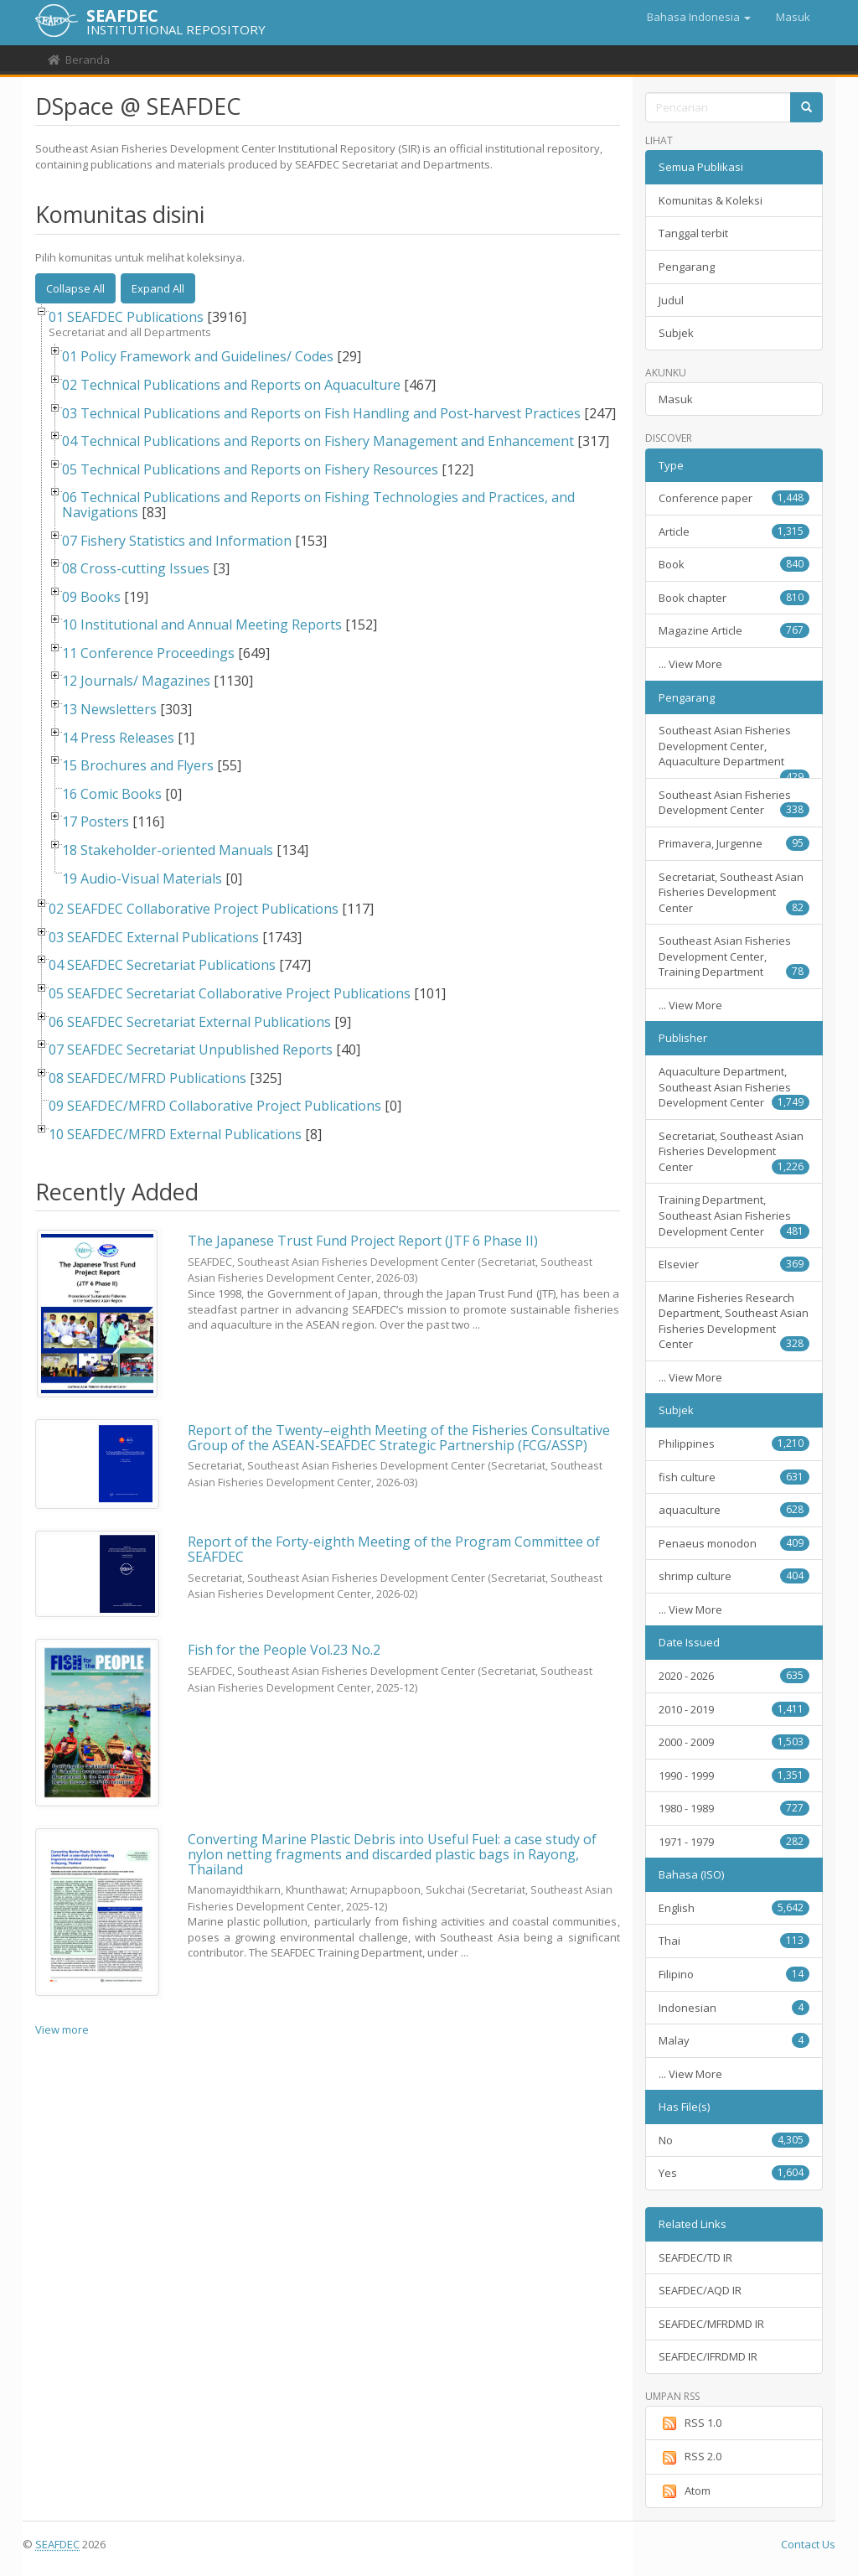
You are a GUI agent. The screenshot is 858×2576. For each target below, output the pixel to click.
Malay (734, 2040)
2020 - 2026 (734, 1675)
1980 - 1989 (734, 1808)
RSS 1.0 (690, 2423)
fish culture (734, 1477)
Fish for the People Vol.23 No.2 (284, 1649)
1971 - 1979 (734, 1841)
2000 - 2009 (734, 1741)
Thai (734, 1940)
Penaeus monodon (734, 1543)
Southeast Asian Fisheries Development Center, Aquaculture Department (734, 751)
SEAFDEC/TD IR (695, 2257)
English (734, 1907)
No (734, 2140)
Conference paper (734, 497)
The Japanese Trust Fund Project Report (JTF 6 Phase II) (363, 1240)
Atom (685, 2491)
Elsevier (734, 1264)
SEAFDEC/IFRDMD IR (708, 2356)
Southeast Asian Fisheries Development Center (734, 802)
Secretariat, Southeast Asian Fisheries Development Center (734, 892)
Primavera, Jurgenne (734, 843)
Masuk (676, 399)
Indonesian (734, 2007)
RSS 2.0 (690, 2457)
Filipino (734, 1974)
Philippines (734, 1443)
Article (734, 531)
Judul (671, 300)
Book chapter (734, 597)
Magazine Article (734, 630)
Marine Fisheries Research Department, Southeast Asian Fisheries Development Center (734, 1321)
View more (62, 2029)
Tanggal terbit (693, 233)
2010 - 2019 (734, 1709)
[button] (698, 17)
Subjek (676, 332)
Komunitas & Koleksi (710, 200)
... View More (690, 663)
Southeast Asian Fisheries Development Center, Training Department (734, 956)
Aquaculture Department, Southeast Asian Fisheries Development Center (734, 1087)
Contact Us (808, 2544)
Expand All (158, 288)
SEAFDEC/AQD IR (700, 2290)
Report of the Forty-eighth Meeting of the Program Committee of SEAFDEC (394, 1549)
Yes (734, 2172)
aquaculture (734, 1509)
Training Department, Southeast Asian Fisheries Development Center (734, 1215)
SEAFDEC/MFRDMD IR (711, 2323)
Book (734, 564)
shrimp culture (734, 1575)
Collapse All (75, 288)
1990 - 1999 (734, 1775)
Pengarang (687, 266)
